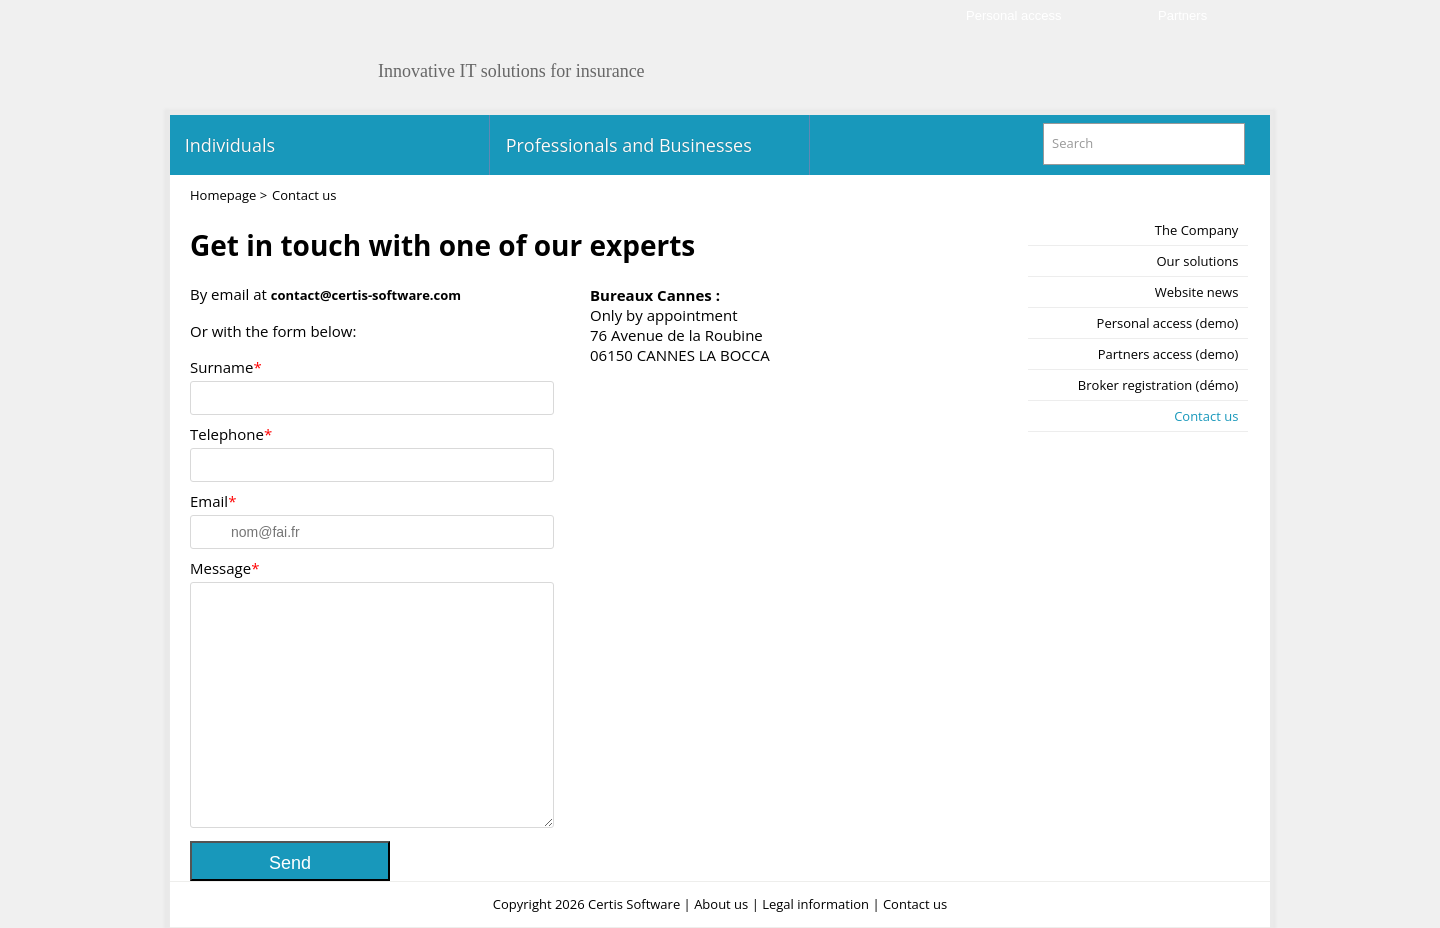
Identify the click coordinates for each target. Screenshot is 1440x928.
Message (220, 568)
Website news (1197, 292)
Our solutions (1197, 261)
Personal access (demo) (1168, 323)
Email (209, 501)
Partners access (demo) (1168, 354)
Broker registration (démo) (1158, 385)
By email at (325, 294)
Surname (221, 367)
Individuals (227, 145)
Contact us (1206, 416)
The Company (1197, 230)
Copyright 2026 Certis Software (586, 904)
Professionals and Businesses (626, 145)
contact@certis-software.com (366, 295)
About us (721, 904)
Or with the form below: (273, 331)
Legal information (815, 904)
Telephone (227, 434)
